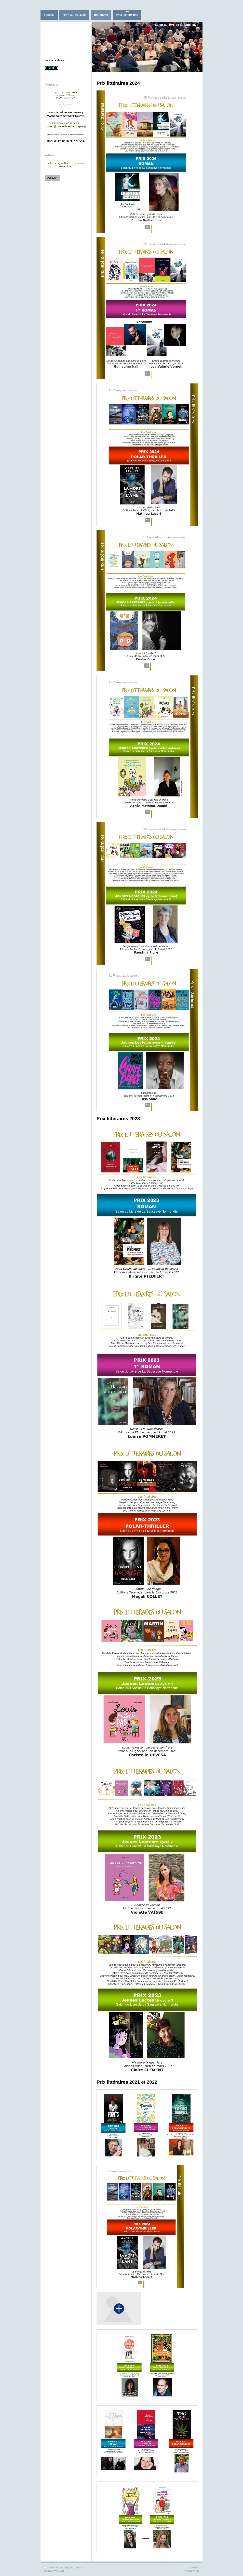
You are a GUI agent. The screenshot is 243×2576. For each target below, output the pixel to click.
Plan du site (76, 2567)
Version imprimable (56, 2567)
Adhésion (52, 177)
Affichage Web (191, 2570)
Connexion (193, 2567)
